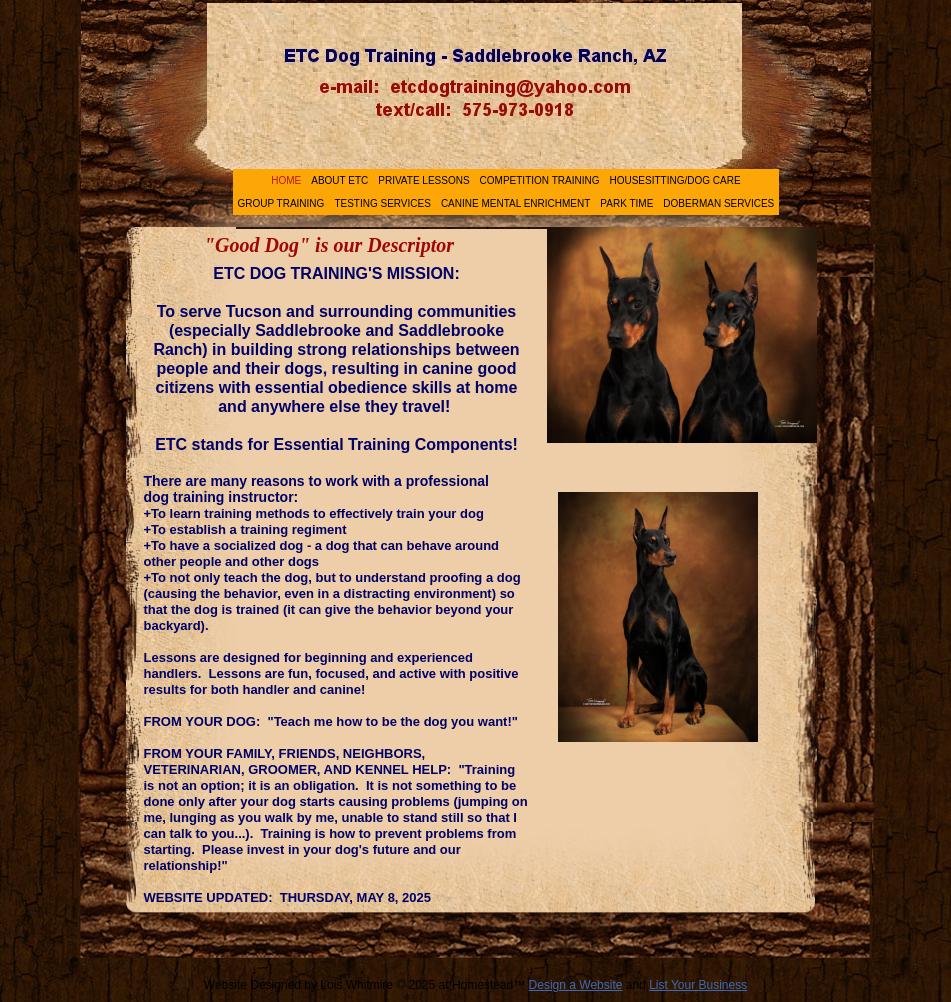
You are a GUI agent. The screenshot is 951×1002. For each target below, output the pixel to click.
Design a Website (576, 985)
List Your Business (698, 985)
